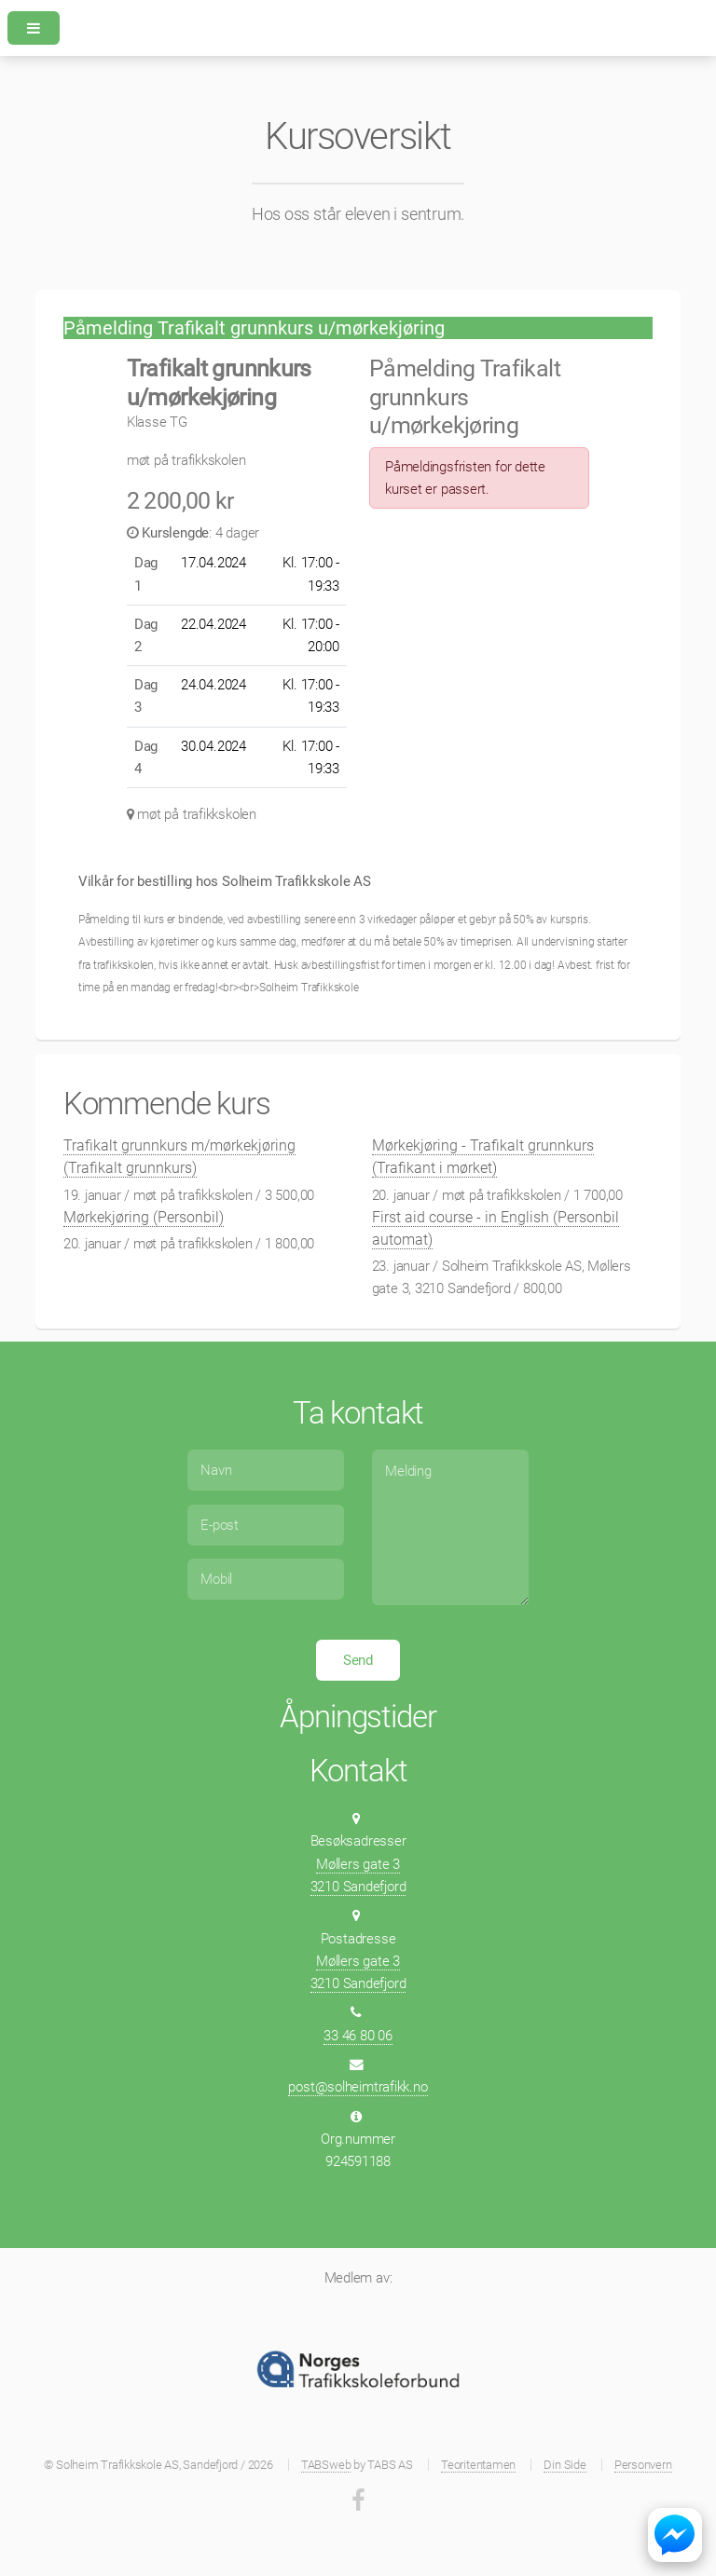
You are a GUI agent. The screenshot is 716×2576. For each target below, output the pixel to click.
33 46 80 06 (358, 2035)
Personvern (643, 2465)
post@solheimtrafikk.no (357, 2087)
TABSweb (326, 2465)
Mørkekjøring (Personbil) (143, 1217)
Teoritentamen (478, 2465)
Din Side (564, 2465)
